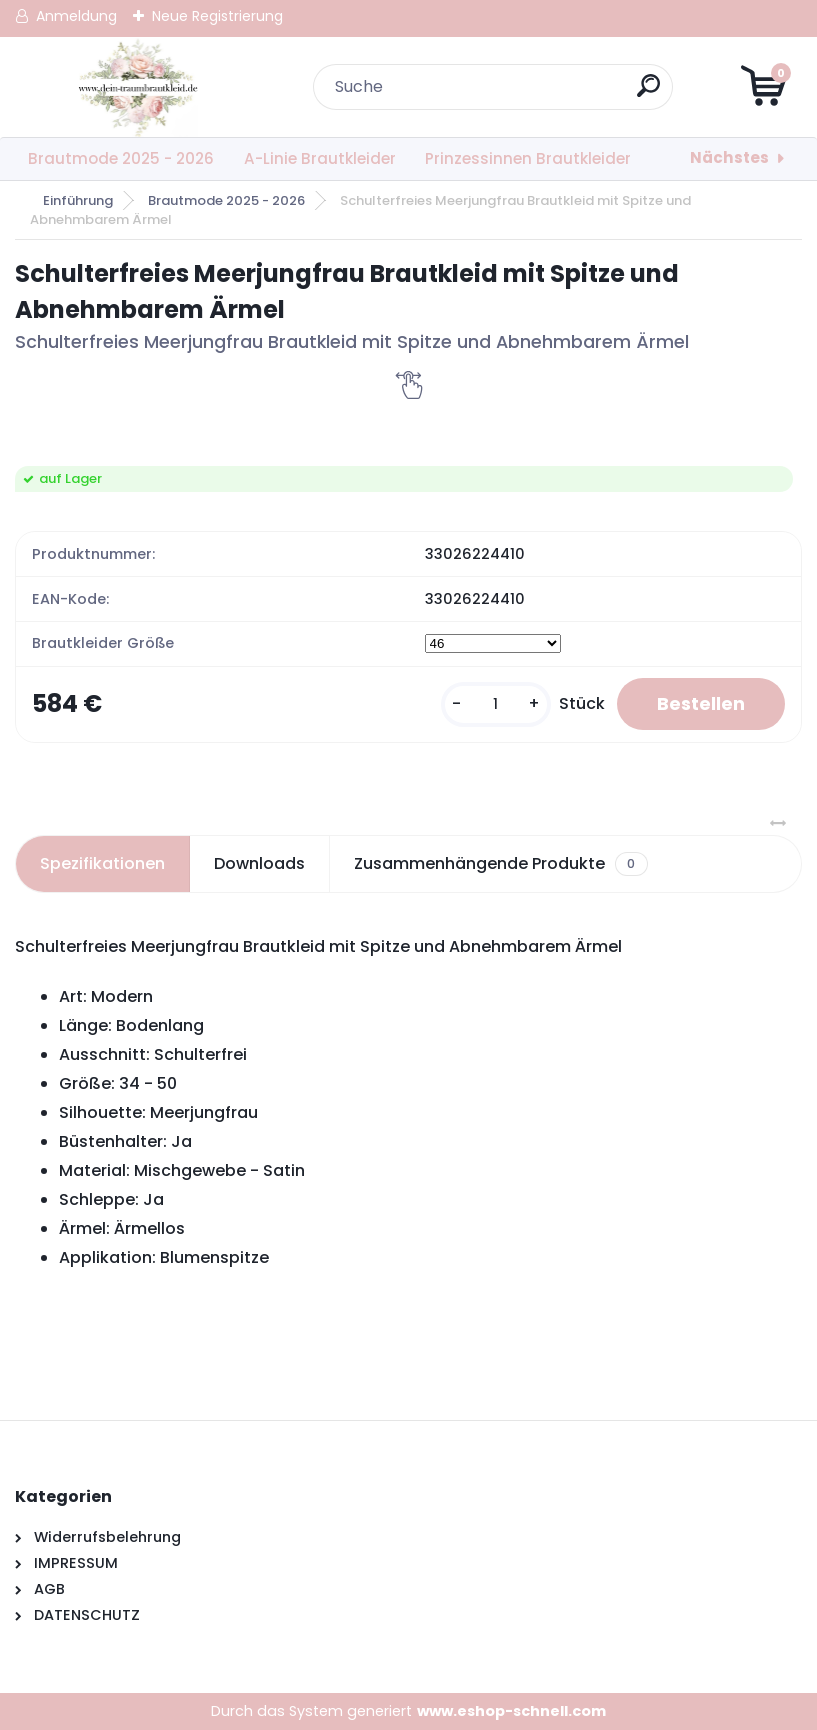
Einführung (78, 200)
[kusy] (496, 704)
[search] (648, 93)
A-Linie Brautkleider (320, 158)
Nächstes (729, 157)
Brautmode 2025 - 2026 (121, 158)
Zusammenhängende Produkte (500, 864)
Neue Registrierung (217, 16)
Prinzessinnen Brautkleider (528, 158)
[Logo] (137, 87)
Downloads (259, 863)
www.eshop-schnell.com (511, 1711)
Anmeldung (76, 16)
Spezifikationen (102, 863)
